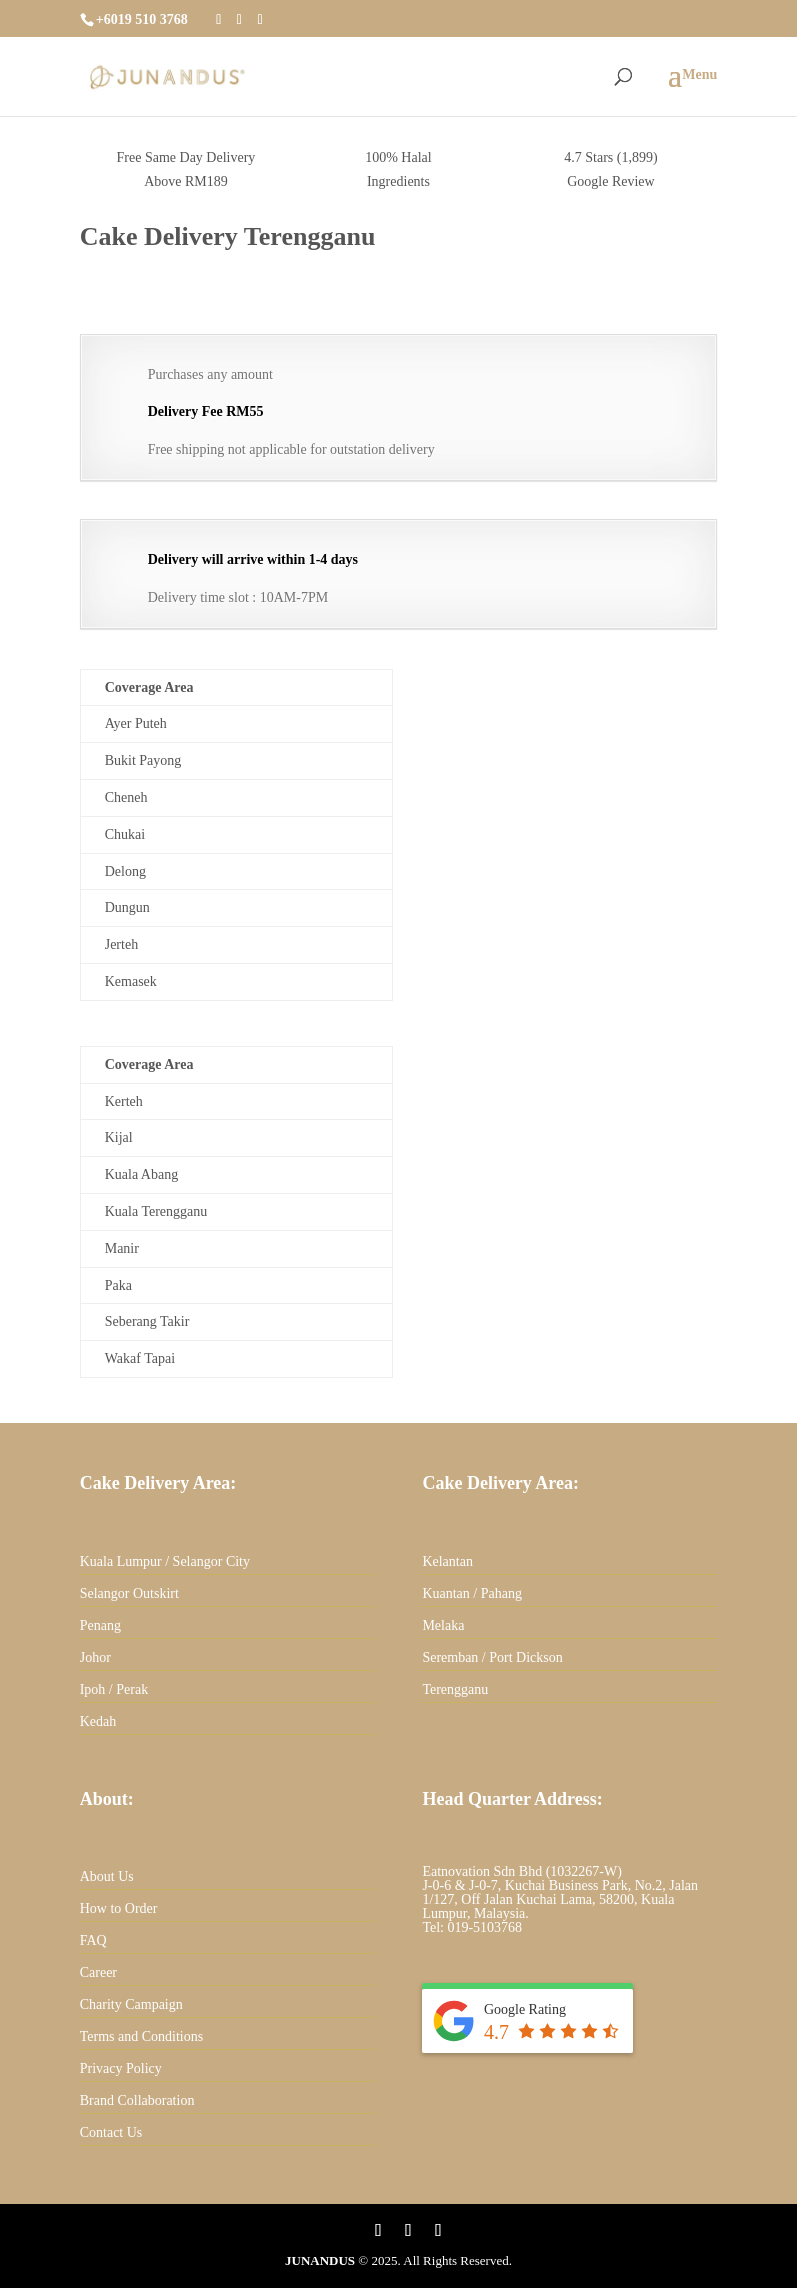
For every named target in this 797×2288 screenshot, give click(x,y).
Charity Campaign (131, 2004)
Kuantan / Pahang (472, 1593)
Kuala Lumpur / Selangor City (165, 1561)
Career (98, 1972)
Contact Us (111, 2132)
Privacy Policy (121, 2068)
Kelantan (447, 1561)
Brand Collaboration (137, 2100)
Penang (100, 1625)
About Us (107, 1876)
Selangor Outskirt (129, 1593)
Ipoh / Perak (114, 1689)
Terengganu (455, 1689)
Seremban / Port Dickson (492, 1657)
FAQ (93, 1940)
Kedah (98, 1721)
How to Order (119, 1908)
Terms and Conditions (141, 2036)
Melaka (443, 1625)
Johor (95, 1657)
